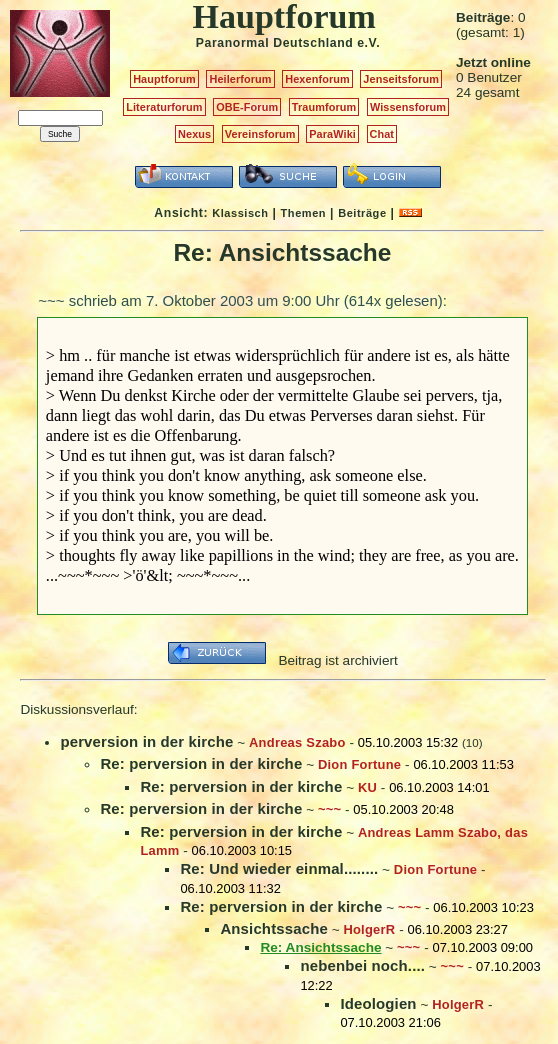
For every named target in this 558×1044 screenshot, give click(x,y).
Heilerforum (240, 79)
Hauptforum (164, 79)
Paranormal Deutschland (275, 43)
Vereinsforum (260, 134)
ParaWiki (332, 134)
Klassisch (240, 213)
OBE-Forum (247, 107)
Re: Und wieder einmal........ (279, 868)
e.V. (368, 43)
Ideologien (378, 1003)
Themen (303, 213)
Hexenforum (317, 79)
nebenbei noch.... (362, 965)
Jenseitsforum (401, 79)
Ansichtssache (274, 928)
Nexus (194, 134)
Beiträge (362, 213)
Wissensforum (408, 107)
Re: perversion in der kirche (201, 763)
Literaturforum (164, 107)
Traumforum (324, 107)
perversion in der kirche (146, 741)
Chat (382, 134)
